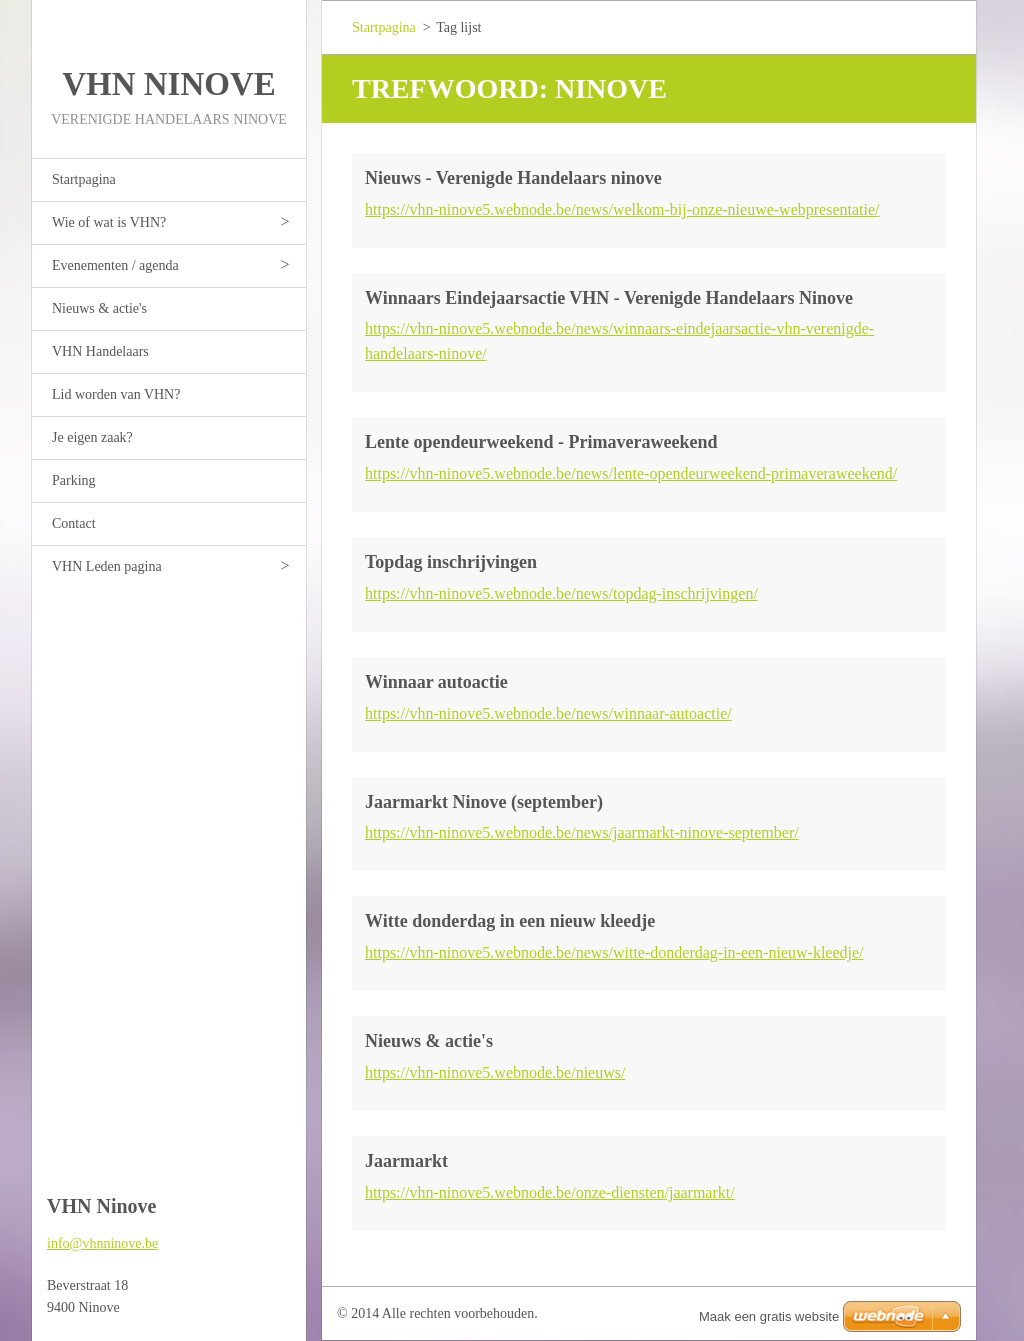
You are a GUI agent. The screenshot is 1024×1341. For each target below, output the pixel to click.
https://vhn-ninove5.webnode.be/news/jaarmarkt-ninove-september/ (582, 832)
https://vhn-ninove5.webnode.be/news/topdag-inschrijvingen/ (561, 593)
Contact (74, 523)
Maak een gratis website (769, 1316)
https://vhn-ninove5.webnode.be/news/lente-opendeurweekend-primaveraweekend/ (631, 473)
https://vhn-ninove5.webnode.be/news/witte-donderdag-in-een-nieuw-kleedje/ (614, 952)
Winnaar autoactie (436, 682)
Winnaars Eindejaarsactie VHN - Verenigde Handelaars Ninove (609, 298)
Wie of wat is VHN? (109, 222)
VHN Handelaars (100, 351)
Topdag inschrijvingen (451, 562)
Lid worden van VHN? (116, 394)
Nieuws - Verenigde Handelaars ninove (513, 178)
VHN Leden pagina (107, 566)
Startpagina (84, 179)
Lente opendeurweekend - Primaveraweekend (541, 442)
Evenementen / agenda (115, 265)
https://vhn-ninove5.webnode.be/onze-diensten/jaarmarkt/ (550, 1192)
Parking (74, 480)
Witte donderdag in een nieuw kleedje (510, 921)
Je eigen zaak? (92, 437)
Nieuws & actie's (99, 308)
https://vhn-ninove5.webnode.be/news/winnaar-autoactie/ (548, 713)
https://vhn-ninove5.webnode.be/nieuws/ (495, 1072)
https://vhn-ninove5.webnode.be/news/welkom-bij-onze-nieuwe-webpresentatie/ (622, 209)
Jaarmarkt (406, 1161)
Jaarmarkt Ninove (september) (484, 802)
